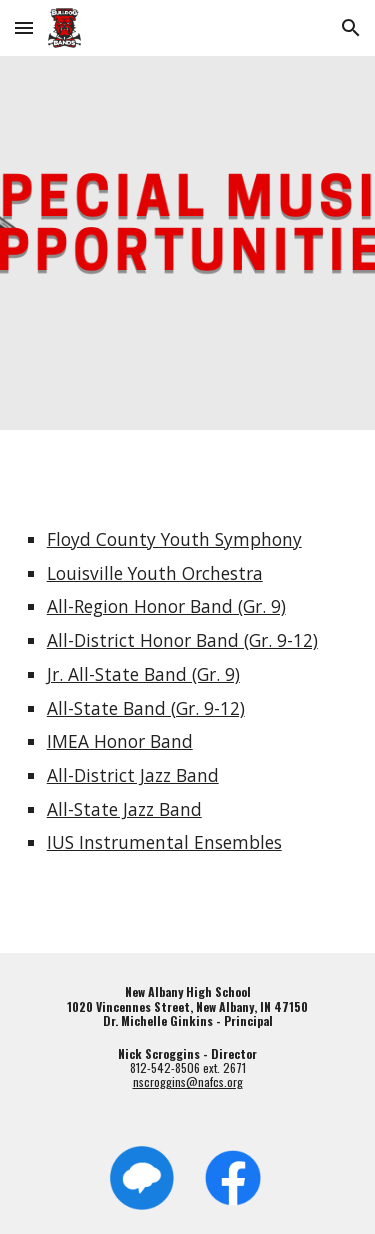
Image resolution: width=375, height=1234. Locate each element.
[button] (24, 27)
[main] (188, 691)
